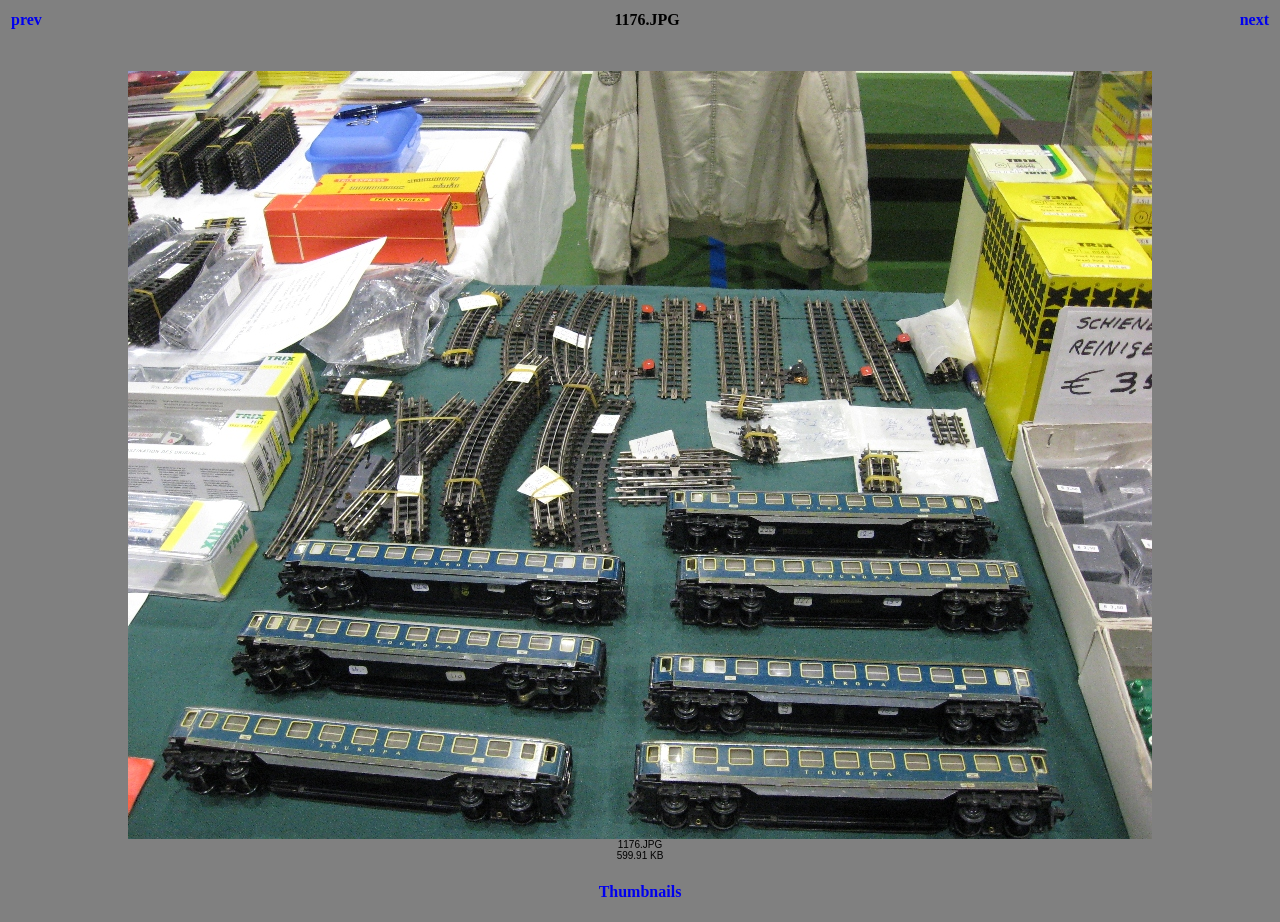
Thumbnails (640, 891)
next (1254, 19)
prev (26, 19)
